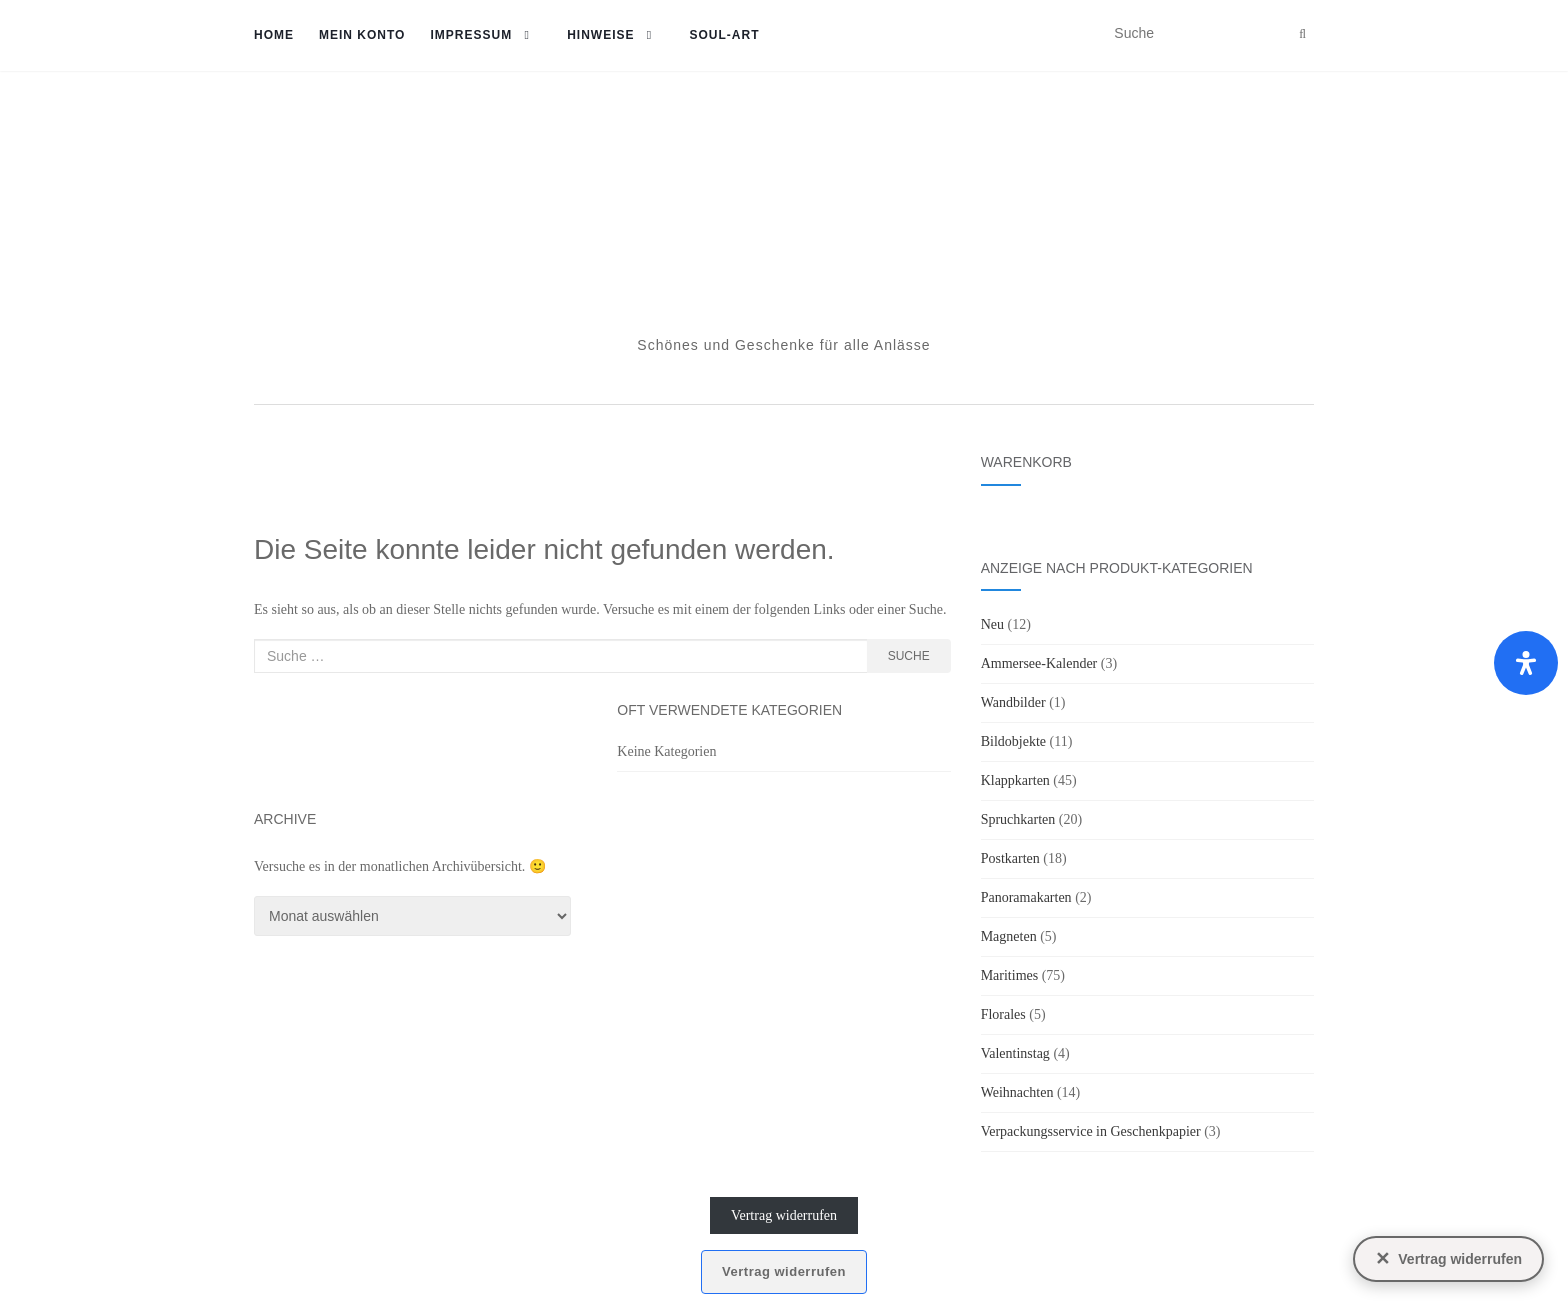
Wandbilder (1013, 702)
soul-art (724, 35)
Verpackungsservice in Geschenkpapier (1091, 1131)
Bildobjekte (1013, 741)
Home (274, 35)
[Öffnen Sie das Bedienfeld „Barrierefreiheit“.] (1526, 663)
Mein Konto (362, 35)
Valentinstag (1015, 1053)
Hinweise (600, 35)
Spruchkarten (1018, 819)
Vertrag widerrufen (784, 1215)
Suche (909, 656)
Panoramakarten (1026, 897)
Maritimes (1010, 975)
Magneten (1009, 936)
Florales (1003, 1014)
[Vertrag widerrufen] (1448, 1259)
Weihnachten (1017, 1092)
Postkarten (1010, 858)
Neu (992, 624)
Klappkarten (1015, 780)
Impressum (471, 35)
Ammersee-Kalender (1039, 663)
